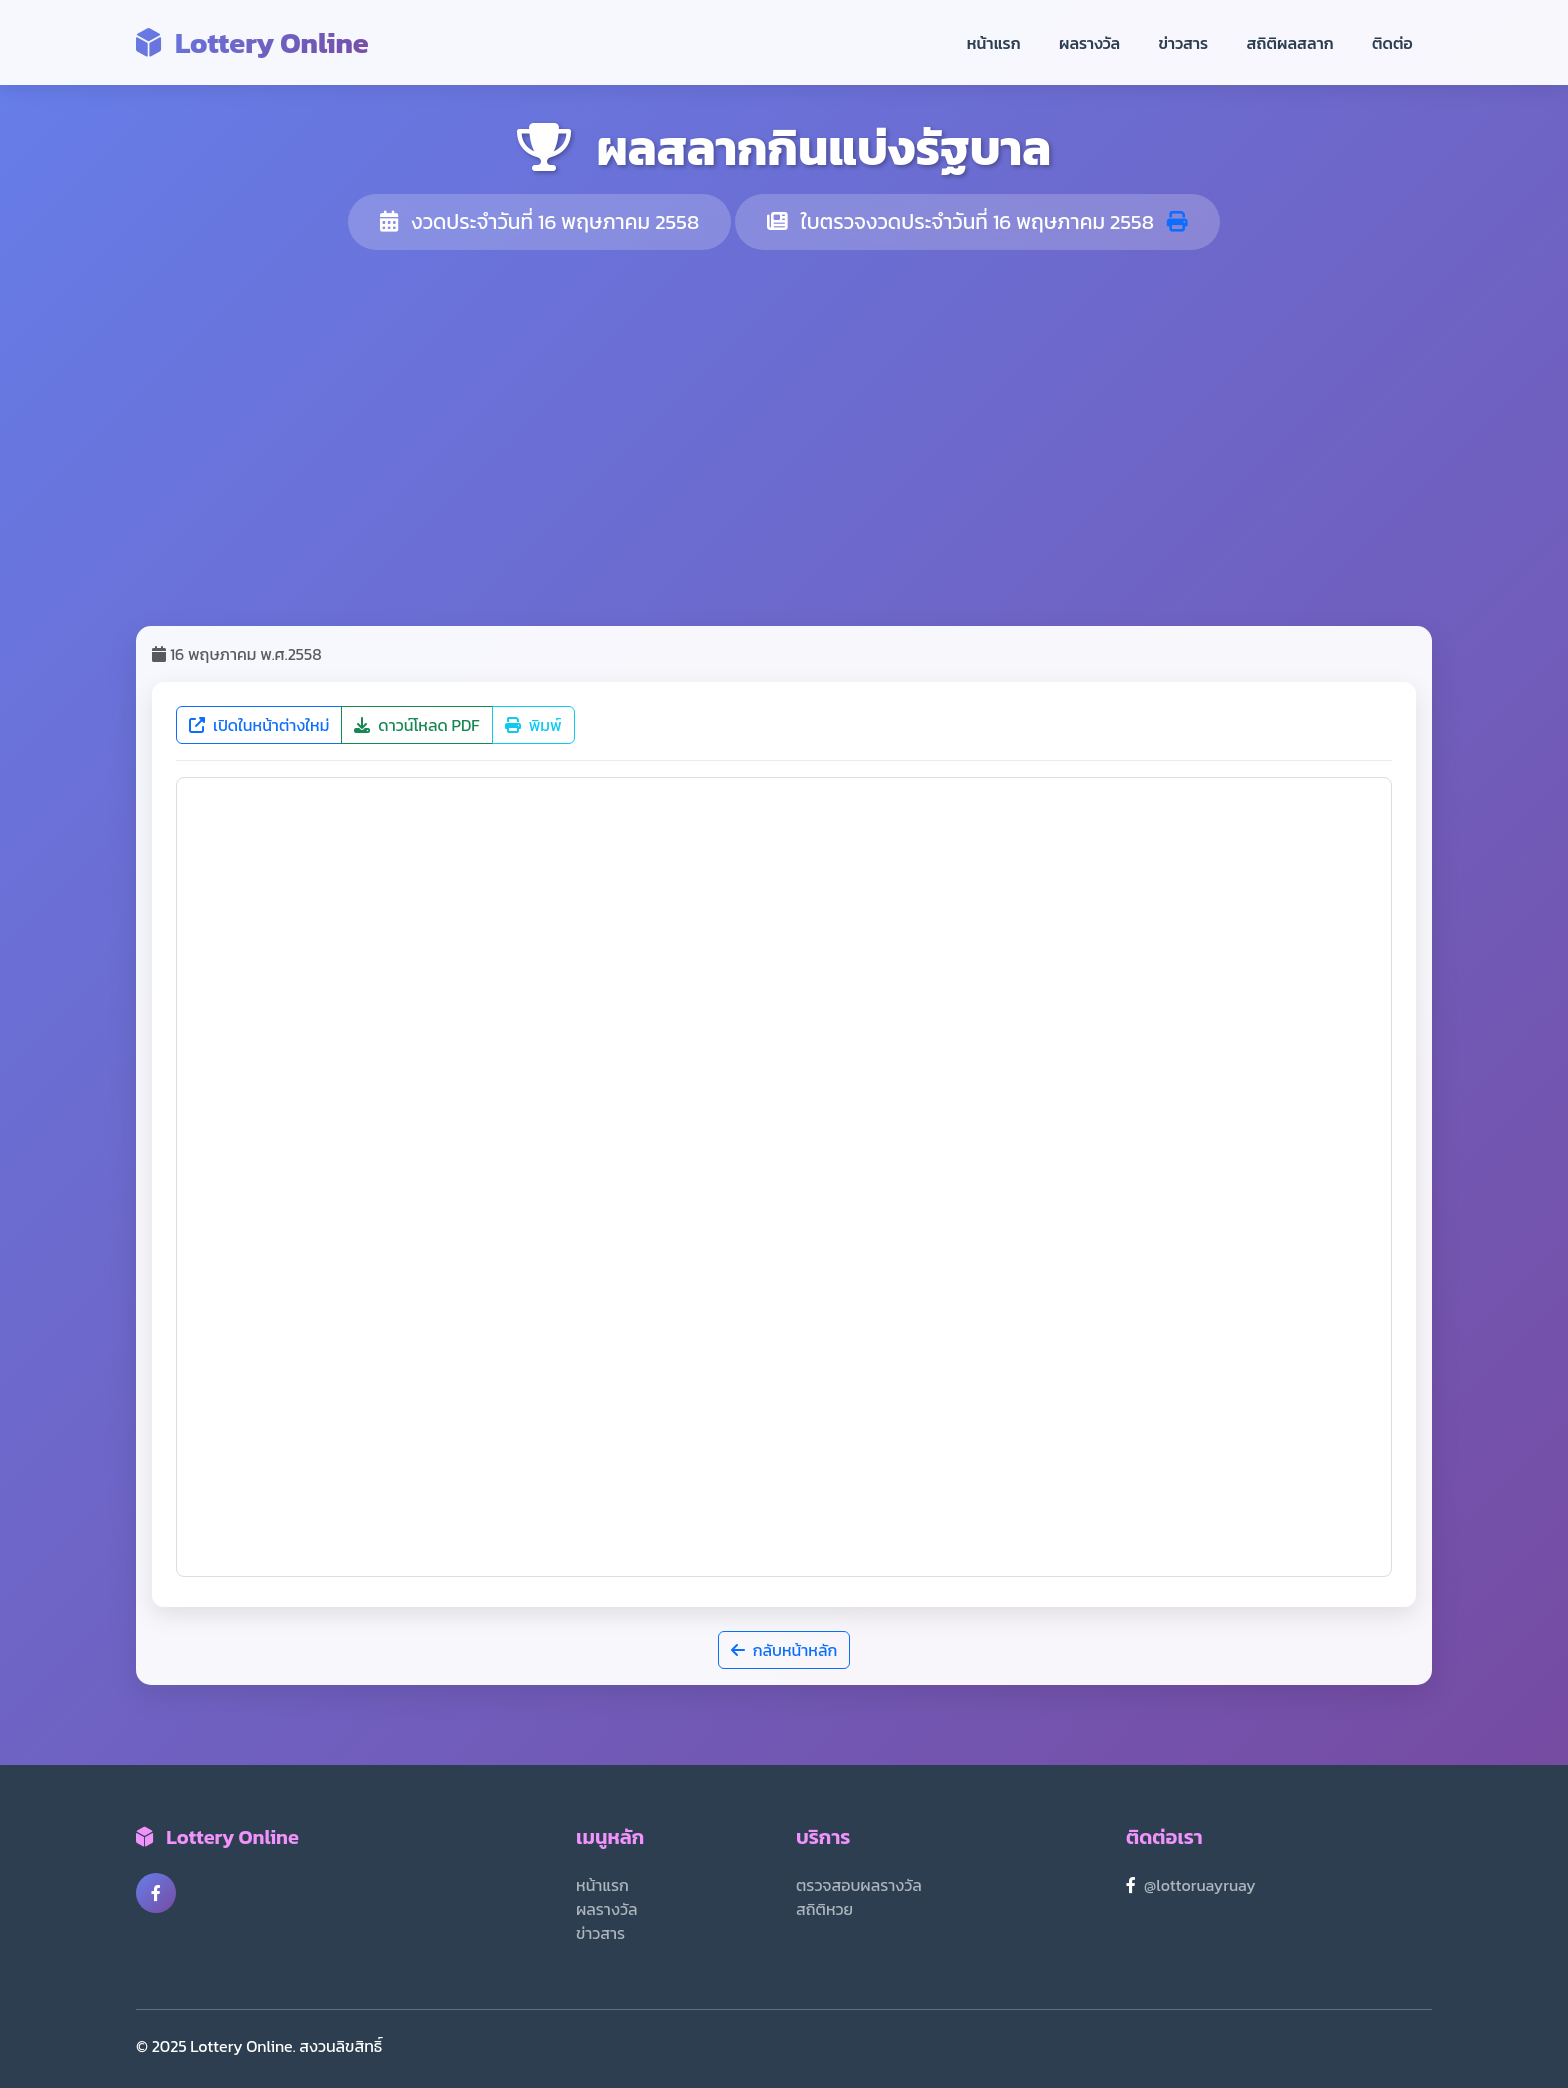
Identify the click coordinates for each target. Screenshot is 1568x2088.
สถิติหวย (824, 1909)
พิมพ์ (533, 725)
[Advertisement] (784, 438)
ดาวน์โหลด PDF (416, 725)
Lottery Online (252, 42)
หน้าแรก (994, 43)
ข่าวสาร (1184, 43)
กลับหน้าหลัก (784, 1650)
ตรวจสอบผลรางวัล (859, 1885)
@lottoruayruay (1200, 1885)
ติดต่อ (1392, 43)
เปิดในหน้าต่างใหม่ (259, 725)
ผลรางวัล (1089, 43)
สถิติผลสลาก (1290, 43)
